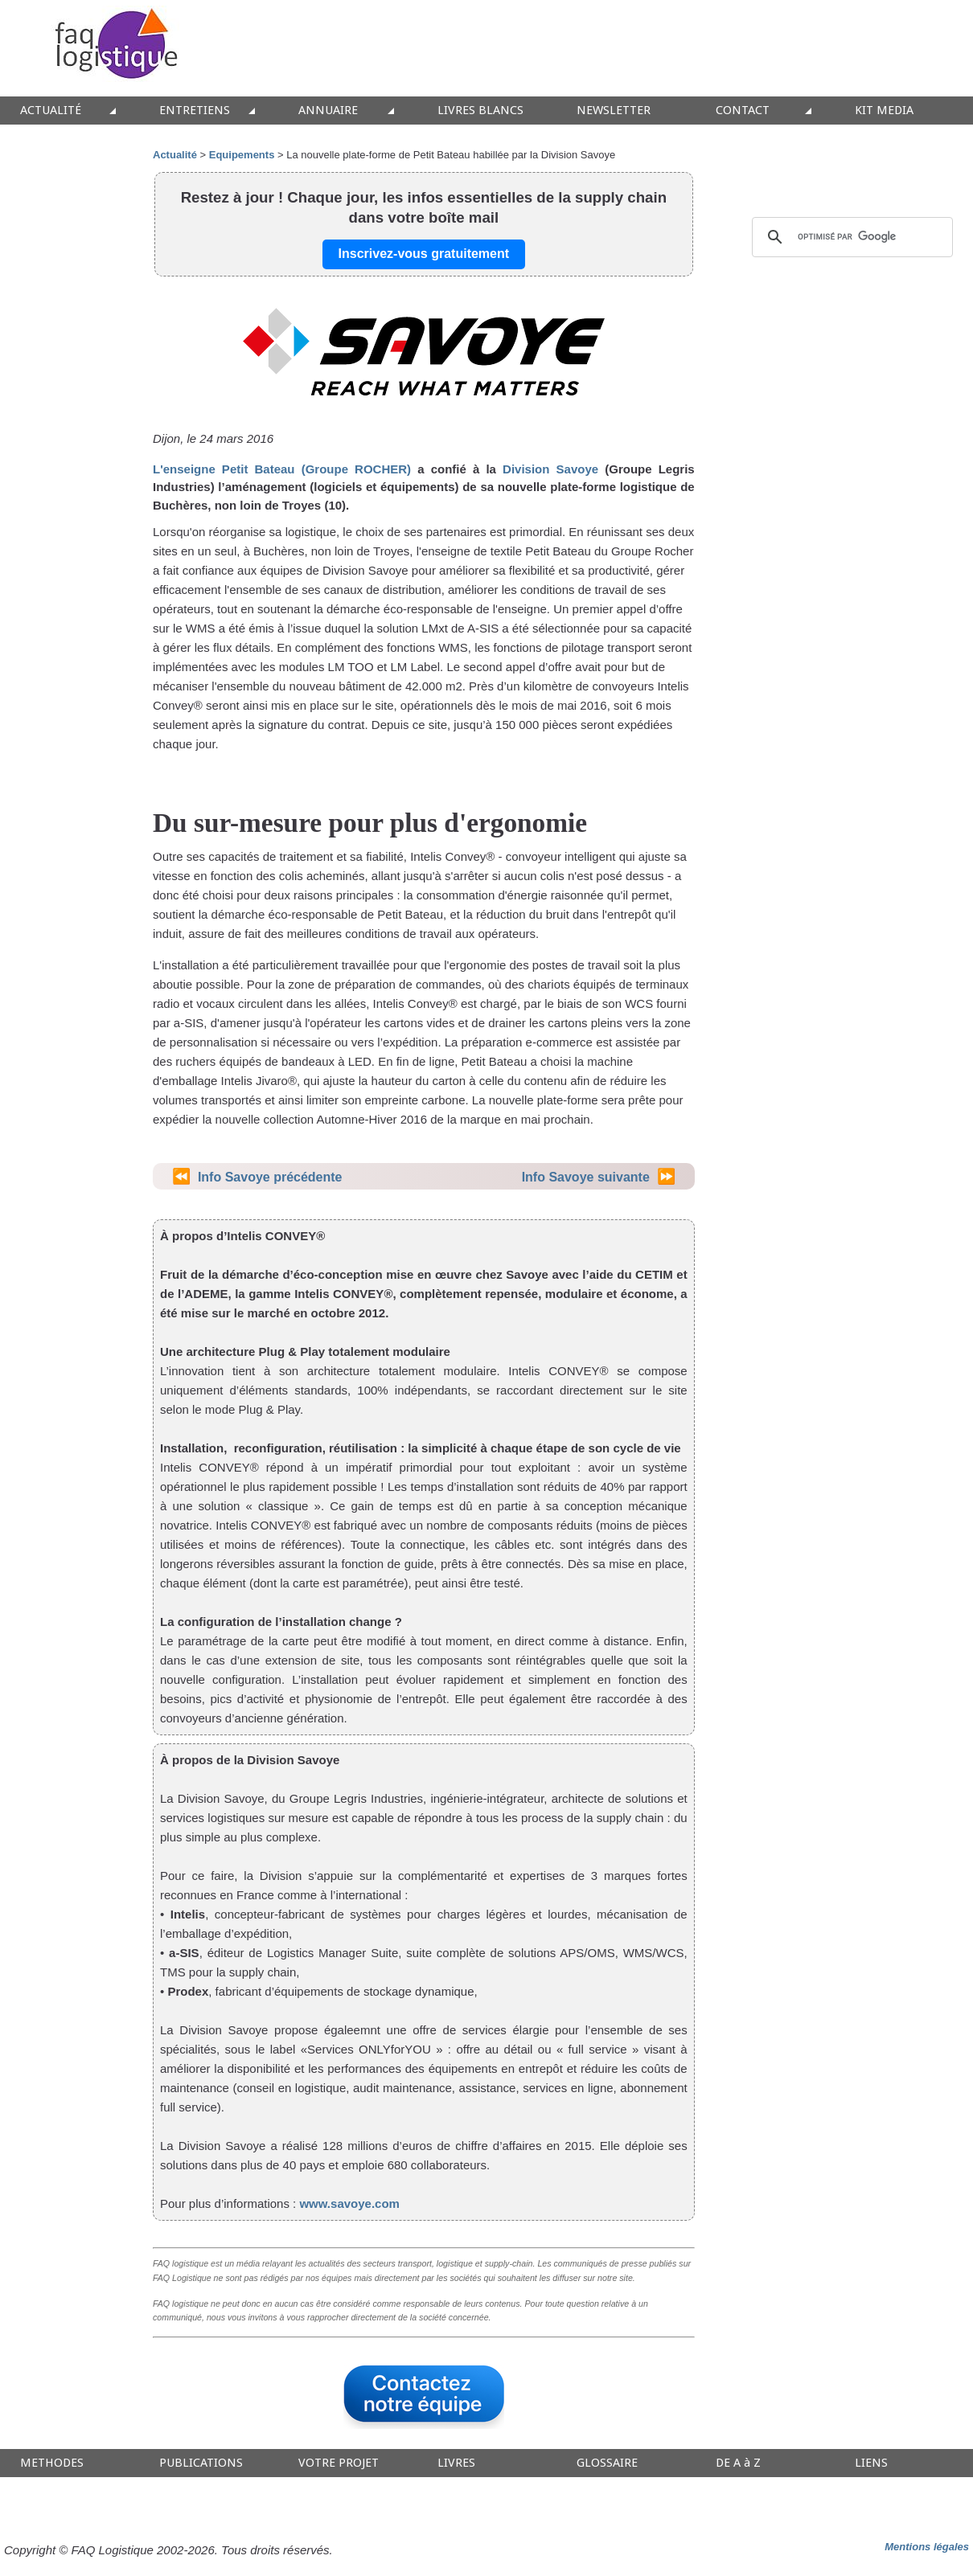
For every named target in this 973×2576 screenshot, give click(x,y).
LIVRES (456, 2463)
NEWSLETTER (614, 110)
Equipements (242, 155)
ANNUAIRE (328, 110)
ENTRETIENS (194, 110)
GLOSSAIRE (607, 2463)
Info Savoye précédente (270, 1177)
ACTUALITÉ (50, 110)
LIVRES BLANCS (480, 110)
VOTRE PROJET (338, 2463)
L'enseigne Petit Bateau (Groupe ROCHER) (282, 469)
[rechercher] (850, 237)
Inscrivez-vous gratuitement (424, 253)
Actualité (175, 155)
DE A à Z (738, 2463)
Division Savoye (550, 469)
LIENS (871, 2463)
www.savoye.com (349, 2203)
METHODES (52, 2463)
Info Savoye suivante (586, 1177)
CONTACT (743, 110)
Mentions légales (927, 2547)
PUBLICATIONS (201, 2463)
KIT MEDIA (884, 110)
